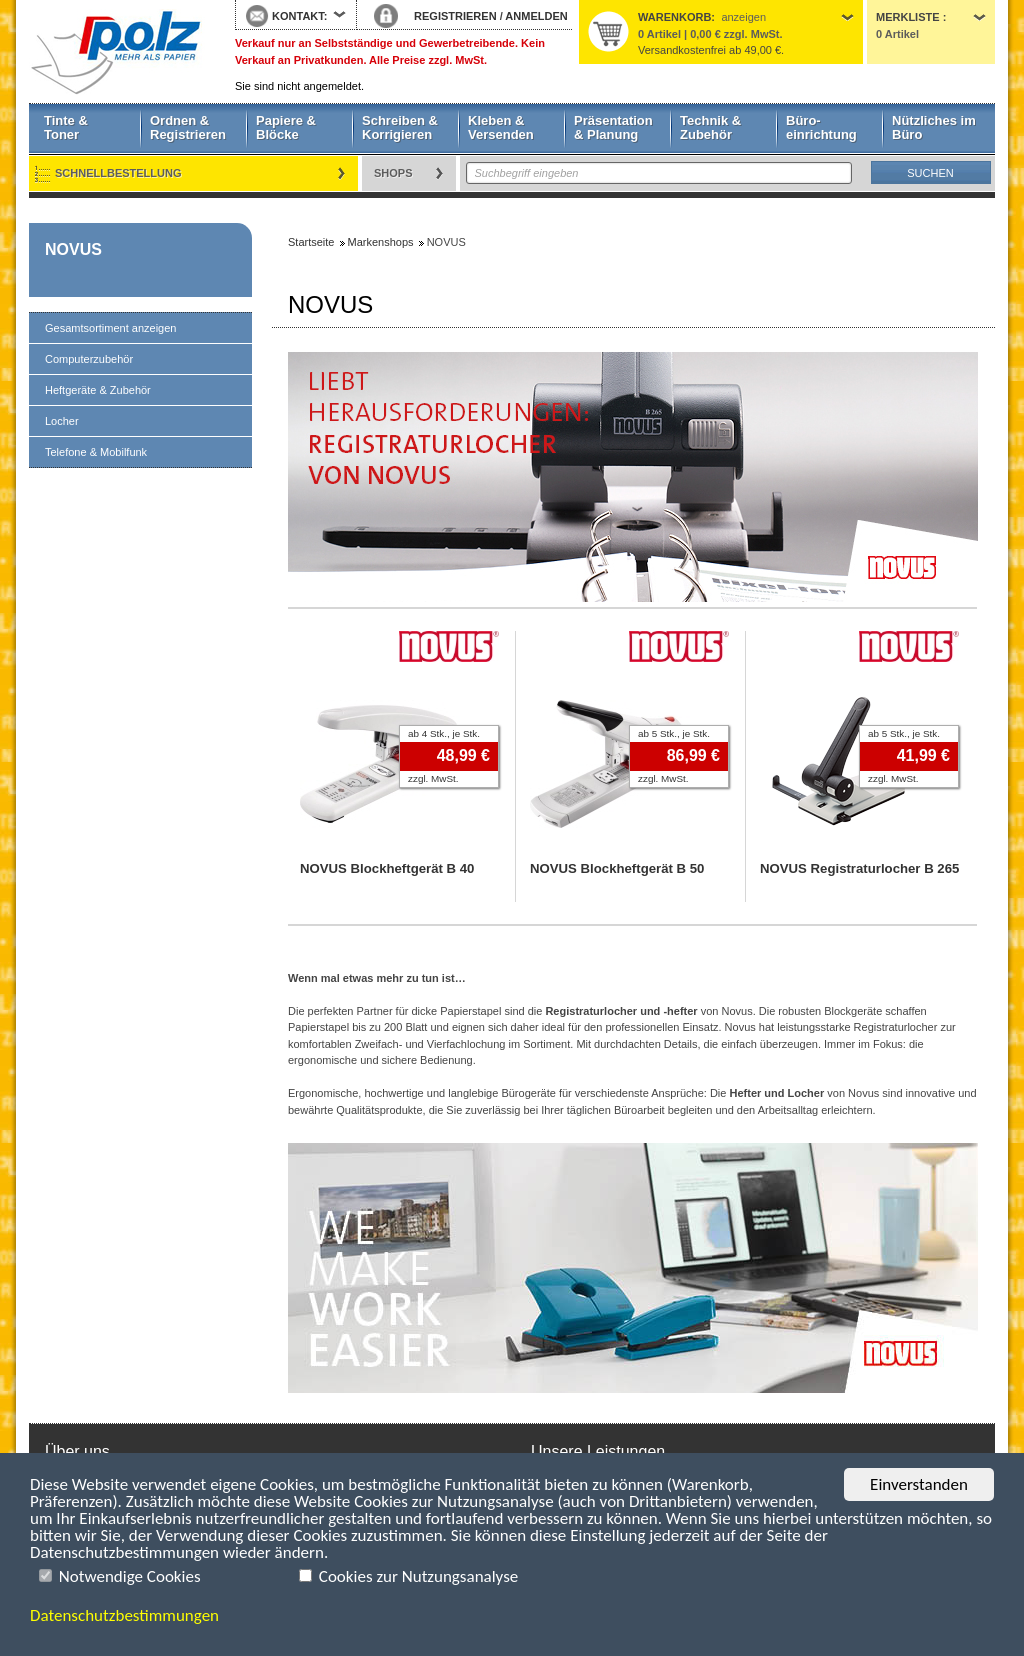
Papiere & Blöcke (286, 127)
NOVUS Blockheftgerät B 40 (387, 868)
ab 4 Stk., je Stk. (444, 733)
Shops (393, 173)
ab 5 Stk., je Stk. (674, 733)
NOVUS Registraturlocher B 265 (859, 868)
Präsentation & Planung (613, 127)
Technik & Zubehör (710, 127)
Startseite (117, 52)
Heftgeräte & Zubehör (98, 390)
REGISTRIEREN (455, 16)
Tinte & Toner (66, 127)
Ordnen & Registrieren (188, 127)
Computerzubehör (89, 359)
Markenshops (381, 242)
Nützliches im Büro (934, 127)
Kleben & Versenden (501, 127)
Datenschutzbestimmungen (124, 1615)
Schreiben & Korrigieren (400, 127)
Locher (62, 421)
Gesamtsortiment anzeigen (110, 328)
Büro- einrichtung (821, 127)
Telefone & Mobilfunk (96, 452)
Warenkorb (674, 17)
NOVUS (73, 249)
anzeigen (743, 17)
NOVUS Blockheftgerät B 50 (617, 868)
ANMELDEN (536, 16)
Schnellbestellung (118, 173)
